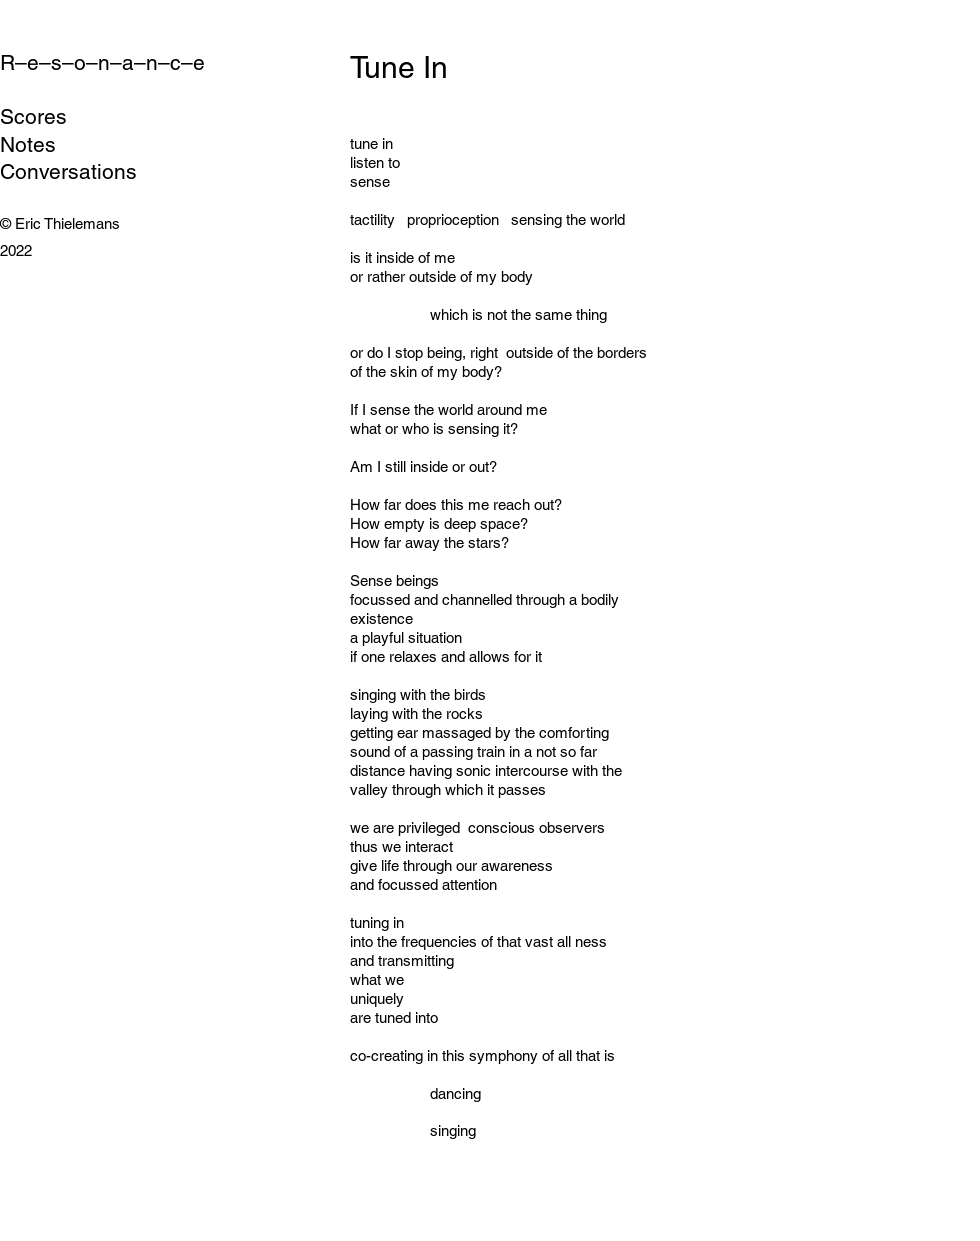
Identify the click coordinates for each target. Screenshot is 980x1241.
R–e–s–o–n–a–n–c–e (102, 62)
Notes (28, 144)
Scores (33, 116)
